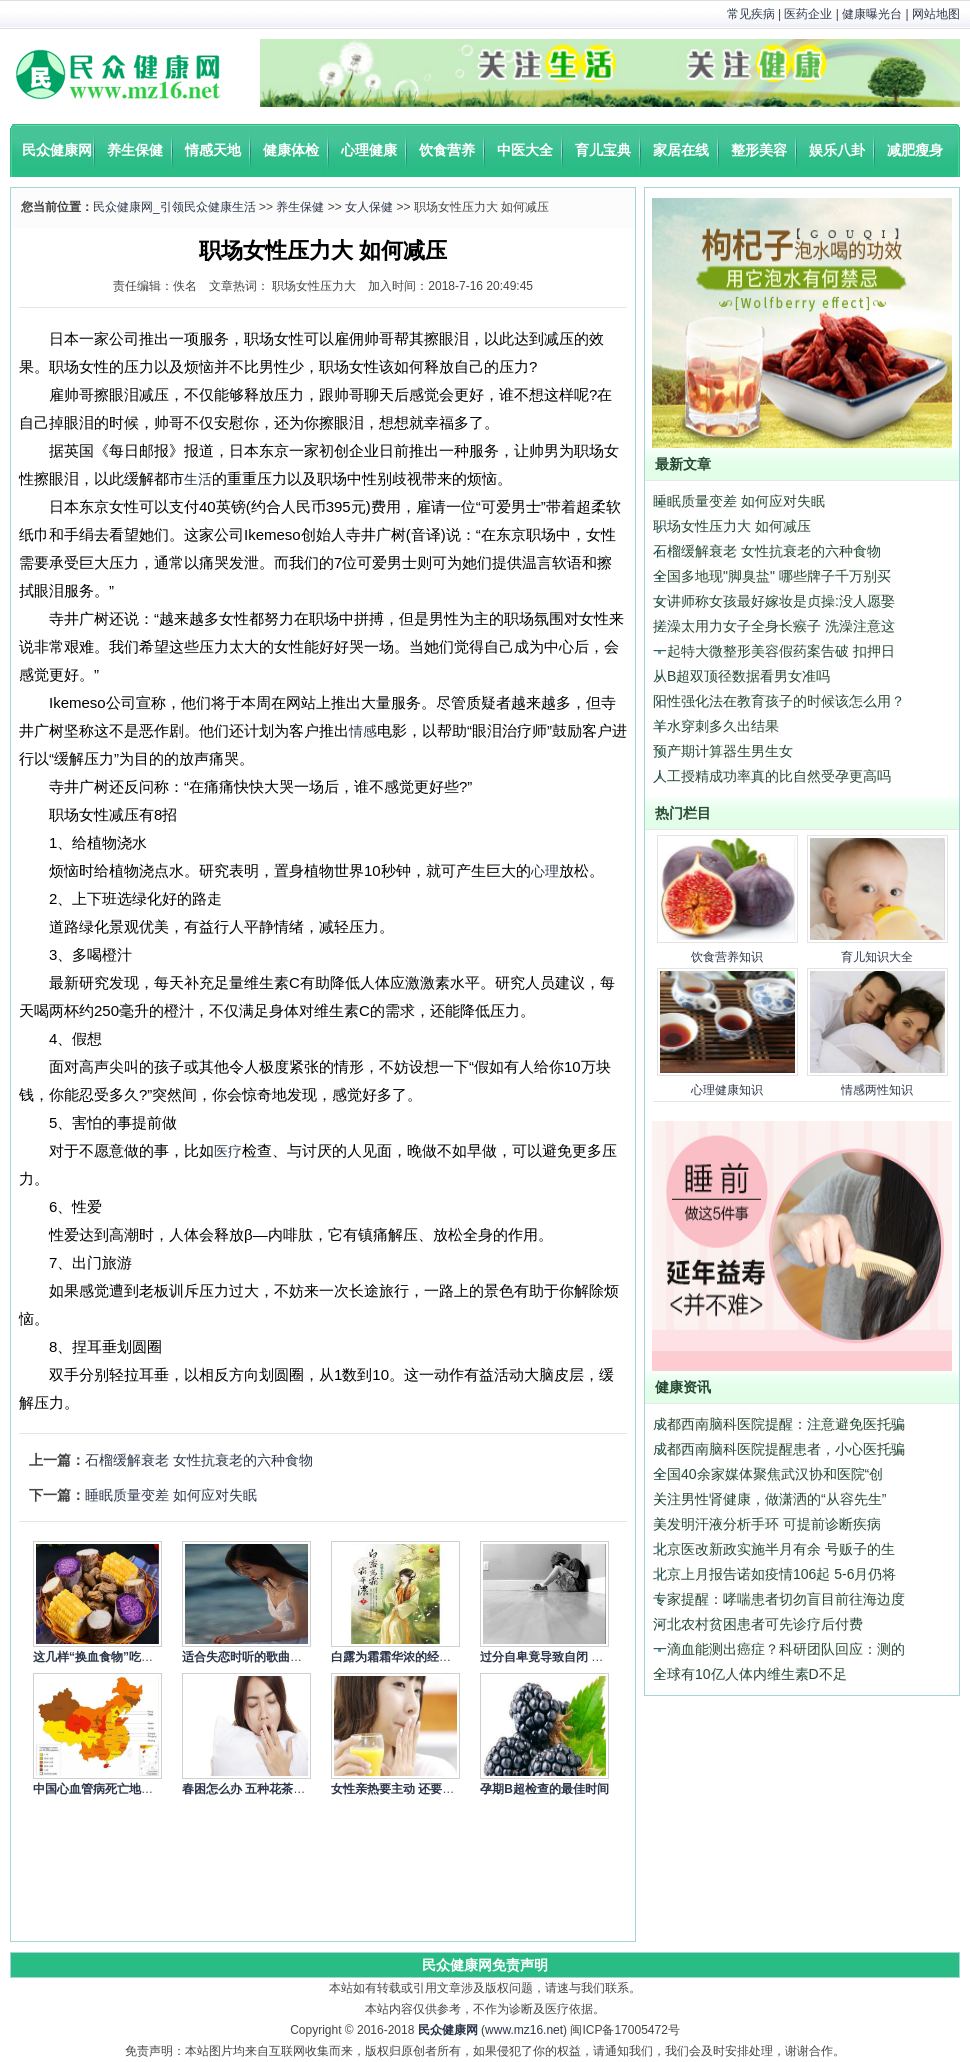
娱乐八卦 (837, 150)
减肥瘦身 (915, 150)
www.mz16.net (524, 2030)
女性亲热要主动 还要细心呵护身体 (422, 1789)
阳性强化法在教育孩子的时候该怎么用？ (779, 701)
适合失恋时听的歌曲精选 (248, 1657)
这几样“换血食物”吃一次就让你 (117, 1657)
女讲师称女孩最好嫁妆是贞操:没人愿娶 (774, 601)
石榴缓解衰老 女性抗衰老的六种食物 (199, 1460)
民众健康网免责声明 (485, 1965)
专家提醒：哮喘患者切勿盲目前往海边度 (779, 1599)
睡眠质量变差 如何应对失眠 (171, 1495)
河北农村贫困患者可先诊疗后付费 (758, 1624)
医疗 (228, 1151)
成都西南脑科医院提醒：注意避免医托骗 (779, 1424)
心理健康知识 (727, 1090)
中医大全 (525, 150)
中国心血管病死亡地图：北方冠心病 (129, 1789)
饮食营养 (447, 150)
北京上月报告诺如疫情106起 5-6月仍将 (774, 1574)
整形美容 (759, 150)
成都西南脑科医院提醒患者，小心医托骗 (779, 1449)
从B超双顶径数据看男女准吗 (741, 676)
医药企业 (808, 14)
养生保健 (135, 150)
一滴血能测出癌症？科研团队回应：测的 (779, 1649)
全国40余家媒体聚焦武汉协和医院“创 (768, 1474)
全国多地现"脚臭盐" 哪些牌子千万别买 (772, 576)
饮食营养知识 (727, 957)
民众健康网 (57, 150)
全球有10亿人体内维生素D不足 (750, 1674)
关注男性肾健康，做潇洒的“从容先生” (769, 1499)
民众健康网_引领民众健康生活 (174, 207)
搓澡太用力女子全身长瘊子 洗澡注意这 (774, 626)
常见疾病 (751, 14)
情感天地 (213, 150)
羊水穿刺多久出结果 (716, 726)
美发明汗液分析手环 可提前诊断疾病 (767, 1524)
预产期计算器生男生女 (723, 751)
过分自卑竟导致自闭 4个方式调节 (569, 1657)
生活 (198, 479)
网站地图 (936, 14)
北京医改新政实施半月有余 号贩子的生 (774, 1549)
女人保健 (369, 207)
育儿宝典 (603, 150)
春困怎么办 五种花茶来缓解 (255, 1789)
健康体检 (291, 150)
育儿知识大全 (877, 957)
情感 (363, 731)
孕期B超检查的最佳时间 (544, 1789)
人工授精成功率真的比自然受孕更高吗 (772, 776)
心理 (545, 871)
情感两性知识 (877, 1090)
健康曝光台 (872, 14)
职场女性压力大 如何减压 (732, 526)
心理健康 (369, 150)
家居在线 (681, 150)
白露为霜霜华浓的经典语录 (403, 1657)
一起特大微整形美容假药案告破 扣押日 (774, 651)
